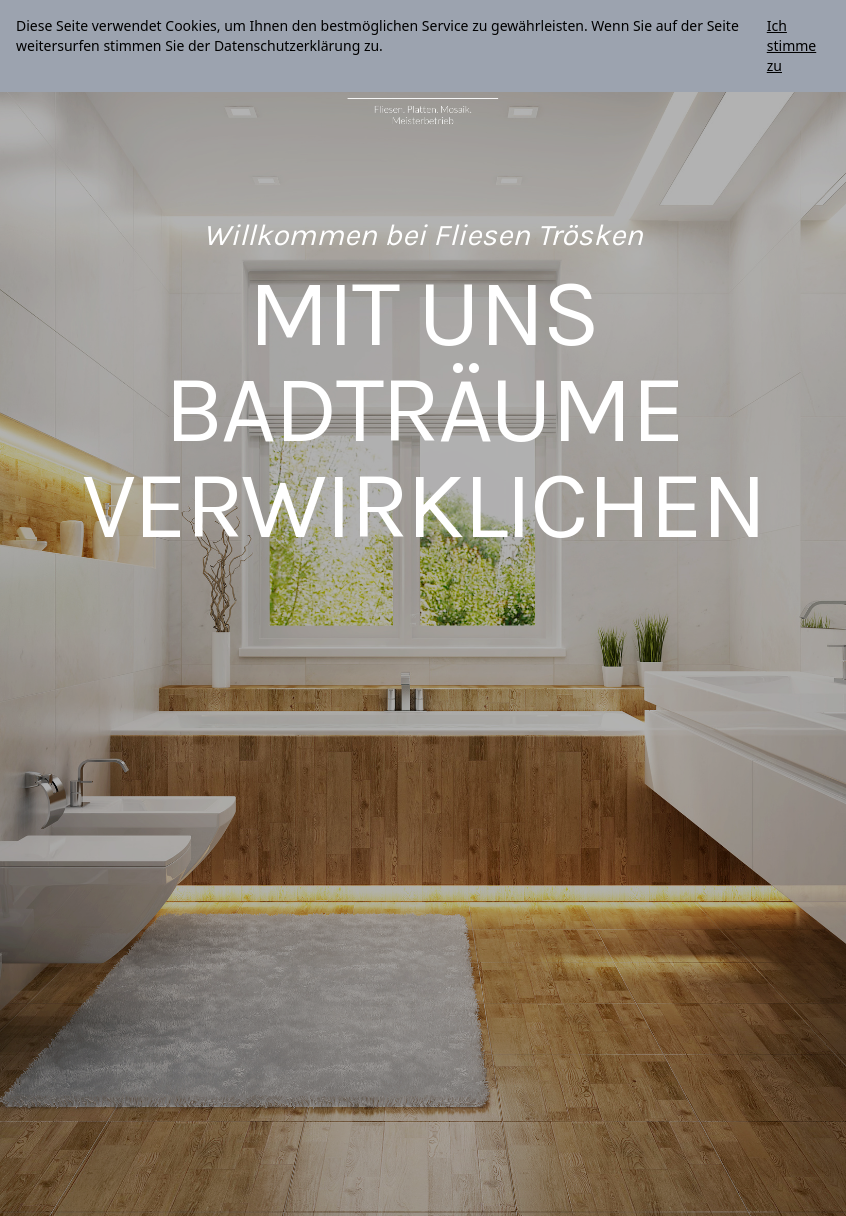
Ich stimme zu (791, 45)
